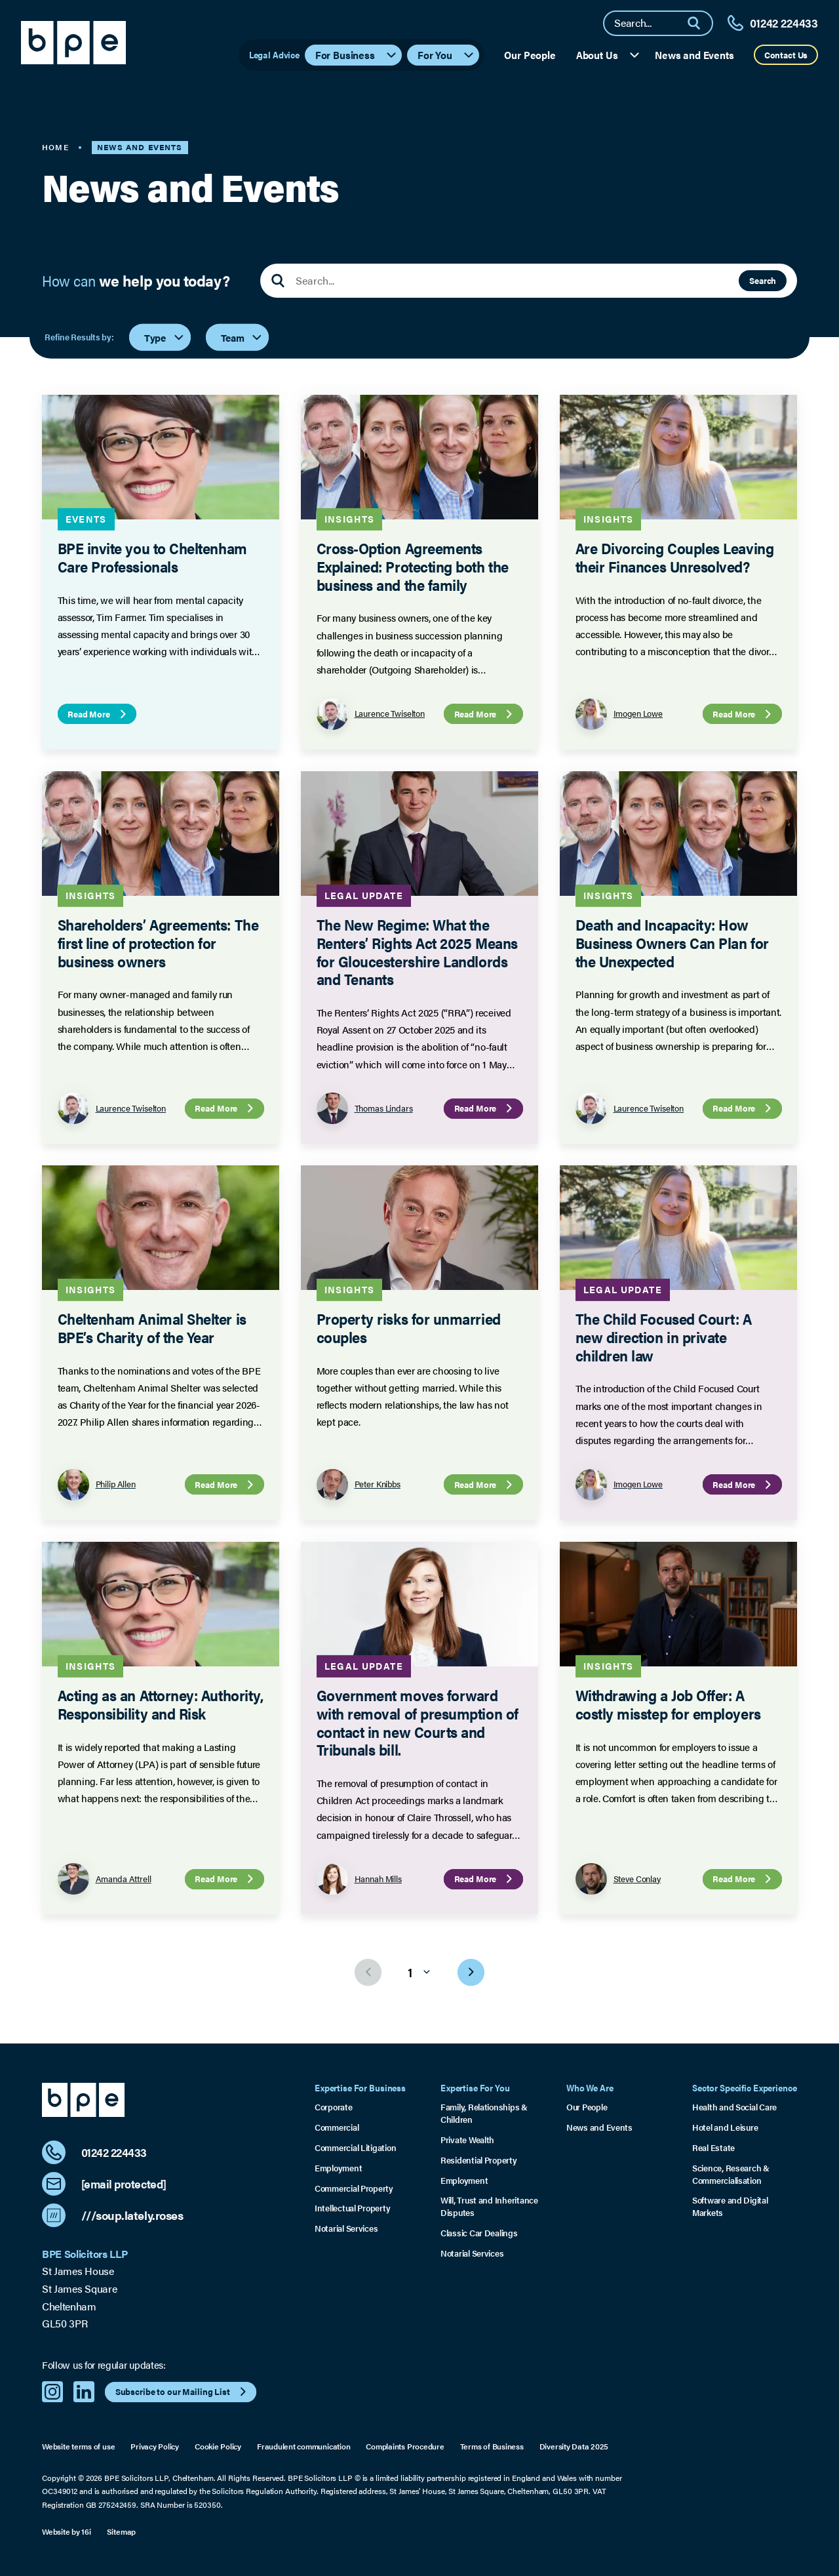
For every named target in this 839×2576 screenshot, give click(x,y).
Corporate (334, 2107)
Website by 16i (66, 2531)
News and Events (694, 54)
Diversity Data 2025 (574, 2446)
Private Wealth (467, 2140)
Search (762, 280)
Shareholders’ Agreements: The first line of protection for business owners (158, 942)
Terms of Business (492, 2446)
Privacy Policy (154, 2446)
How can (135, 281)
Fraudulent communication (303, 2446)
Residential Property (478, 2160)
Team (242, 337)
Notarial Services (346, 2228)
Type (164, 337)
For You (446, 54)
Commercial (337, 2127)
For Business (356, 54)
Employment (338, 2168)
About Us (608, 54)
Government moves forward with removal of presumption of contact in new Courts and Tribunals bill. (417, 1722)
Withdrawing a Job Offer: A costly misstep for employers (667, 1704)
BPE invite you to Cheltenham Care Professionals (152, 558)
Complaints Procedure (405, 2446)
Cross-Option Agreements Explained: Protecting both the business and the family (412, 566)
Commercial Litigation (355, 2148)
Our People (529, 54)
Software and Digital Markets (730, 2206)
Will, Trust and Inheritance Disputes (489, 2206)
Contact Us (786, 55)
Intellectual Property (352, 2208)
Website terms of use (78, 2446)
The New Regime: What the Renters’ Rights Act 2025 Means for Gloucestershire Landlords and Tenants (416, 952)
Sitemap (121, 2531)
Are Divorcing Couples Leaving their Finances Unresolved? (674, 558)
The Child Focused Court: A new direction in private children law (663, 1337)
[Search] (699, 23)
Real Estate (713, 2148)
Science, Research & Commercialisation (731, 2174)
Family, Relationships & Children (484, 2113)
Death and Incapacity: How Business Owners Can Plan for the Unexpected (671, 942)
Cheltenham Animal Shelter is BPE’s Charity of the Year (152, 1328)
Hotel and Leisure (725, 2127)
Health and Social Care (734, 2107)
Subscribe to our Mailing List (182, 2391)
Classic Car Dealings (479, 2233)
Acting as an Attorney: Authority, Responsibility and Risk (160, 1704)
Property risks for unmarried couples (408, 1328)
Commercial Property (354, 2188)
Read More (98, 714)
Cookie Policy (218, 2446)
